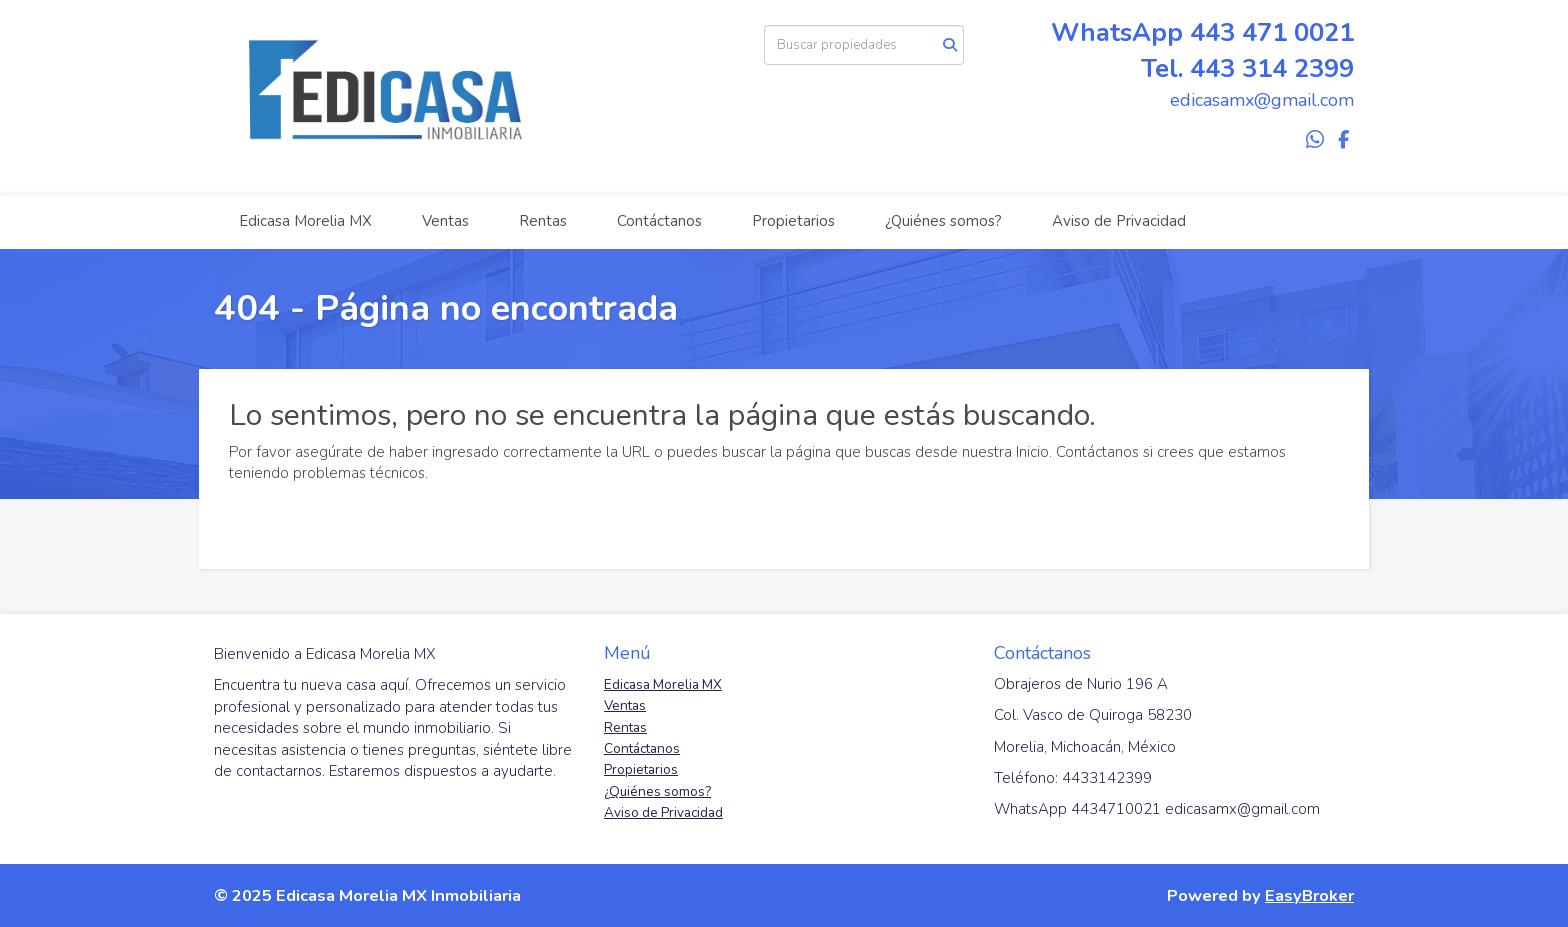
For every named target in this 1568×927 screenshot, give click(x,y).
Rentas (543, 221)
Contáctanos (659, 221)
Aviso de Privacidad (1119, 221)
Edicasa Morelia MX (305, 221)
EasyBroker (1309, 895)
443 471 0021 (1272, 32)
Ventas (445, 221)
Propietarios (793, 221)
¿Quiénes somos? (943, 221)
